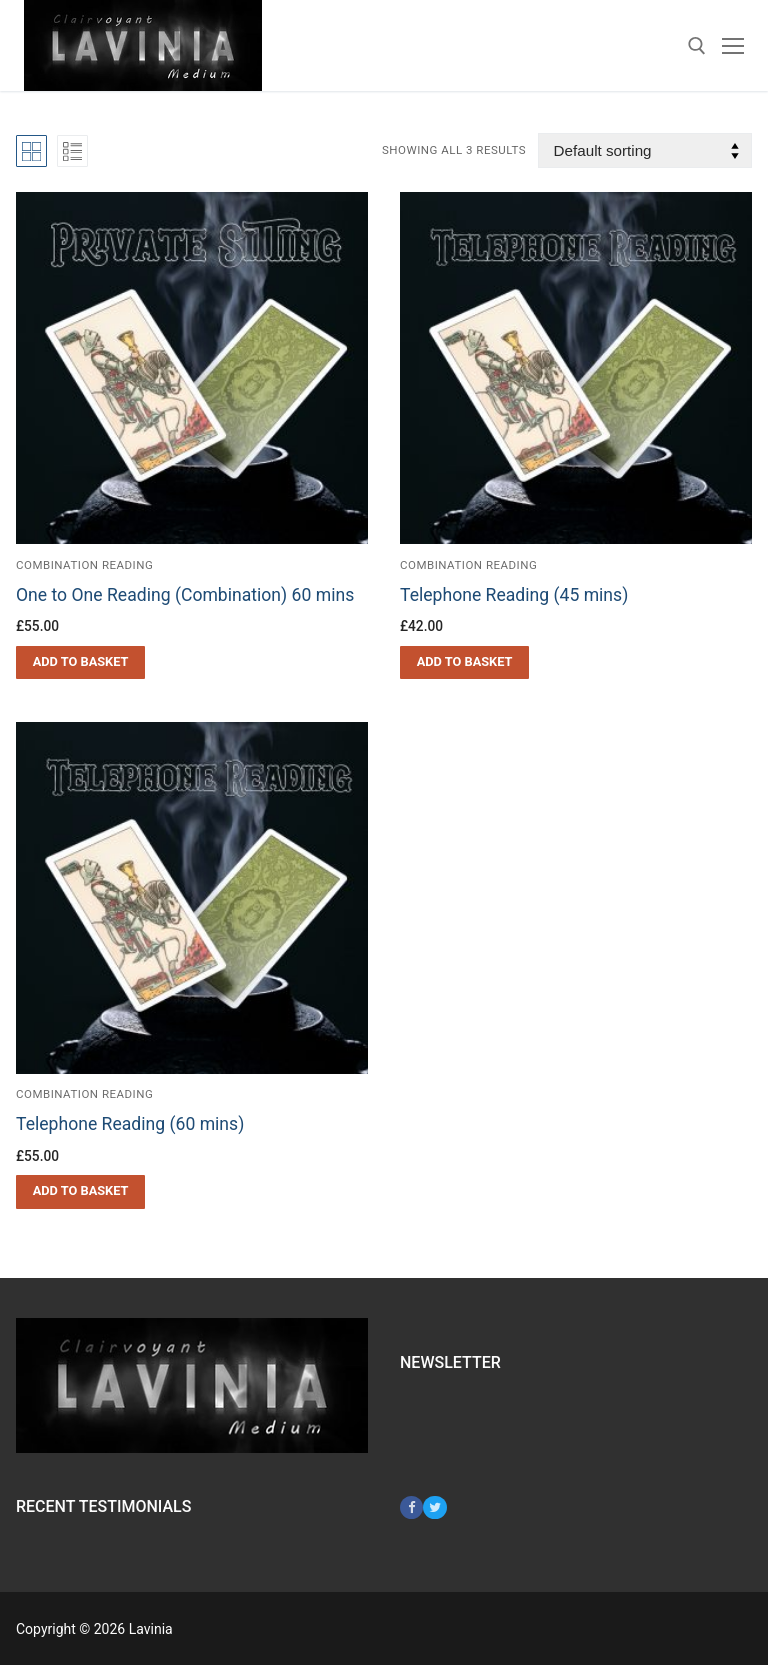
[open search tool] (697, 46)
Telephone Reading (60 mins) (130, 1124)
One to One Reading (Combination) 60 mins (185, 595)
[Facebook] (411, 1507)
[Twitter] (434, 1507)
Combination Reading (84, 565)
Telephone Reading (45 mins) (514, 595)
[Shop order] (645, 150)
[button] (80, 662)
